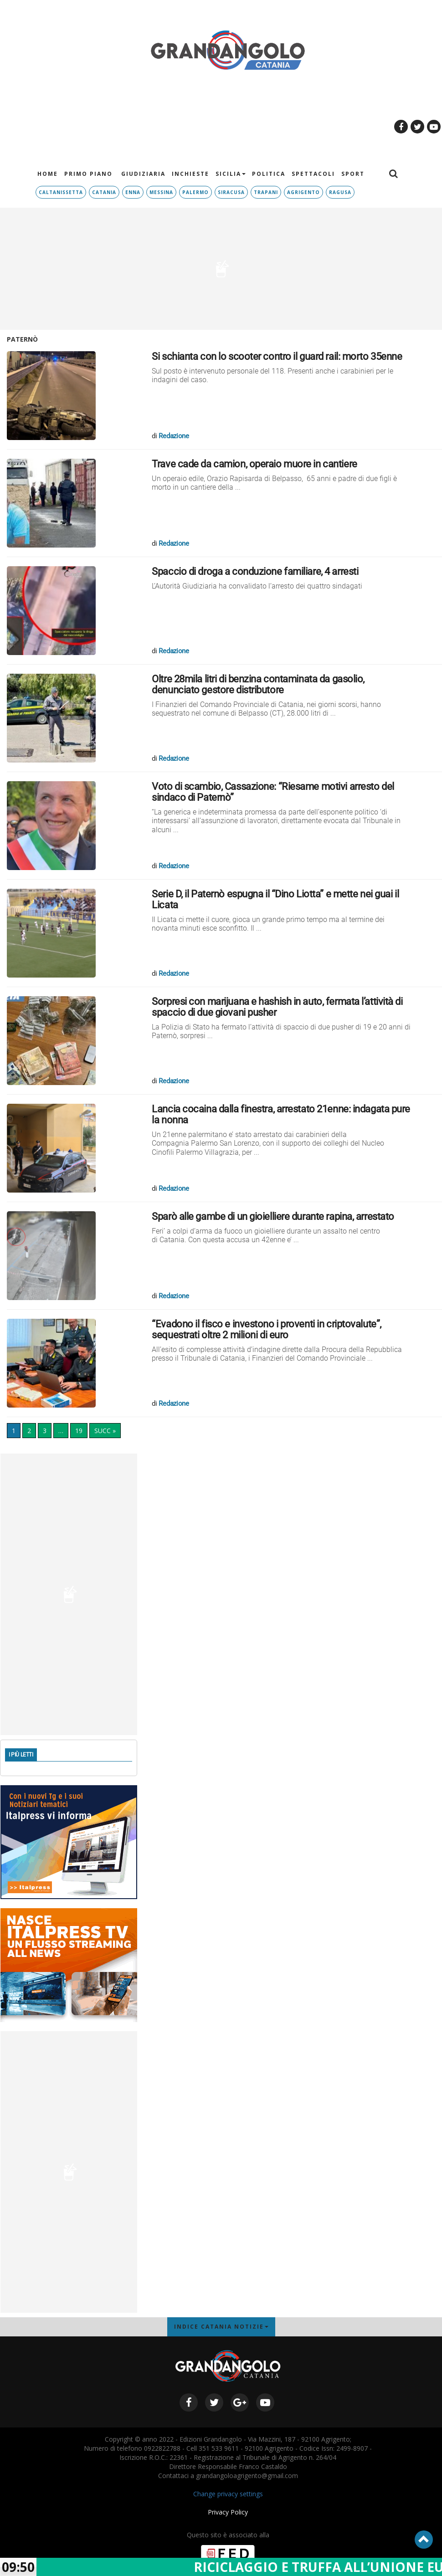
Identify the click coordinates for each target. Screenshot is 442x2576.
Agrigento (303, 192)
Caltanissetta (61, 192)
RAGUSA (340, 192)
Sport (353, 174)
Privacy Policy (228, 2512)
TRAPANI (266, 192)
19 (78, 1430)
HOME (47, 174)
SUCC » (105, 1430)
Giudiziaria (142, 174)
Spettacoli (313, 174)
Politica (268, 174)
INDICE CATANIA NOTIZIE (221, 2326)
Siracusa (231, 192)
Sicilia (231, 174)
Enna (132, 192)
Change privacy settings (228, 2493)
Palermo (195, 192)
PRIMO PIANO (88, 174)
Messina (161, 192)
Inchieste (190, 174)
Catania (104, 192)
